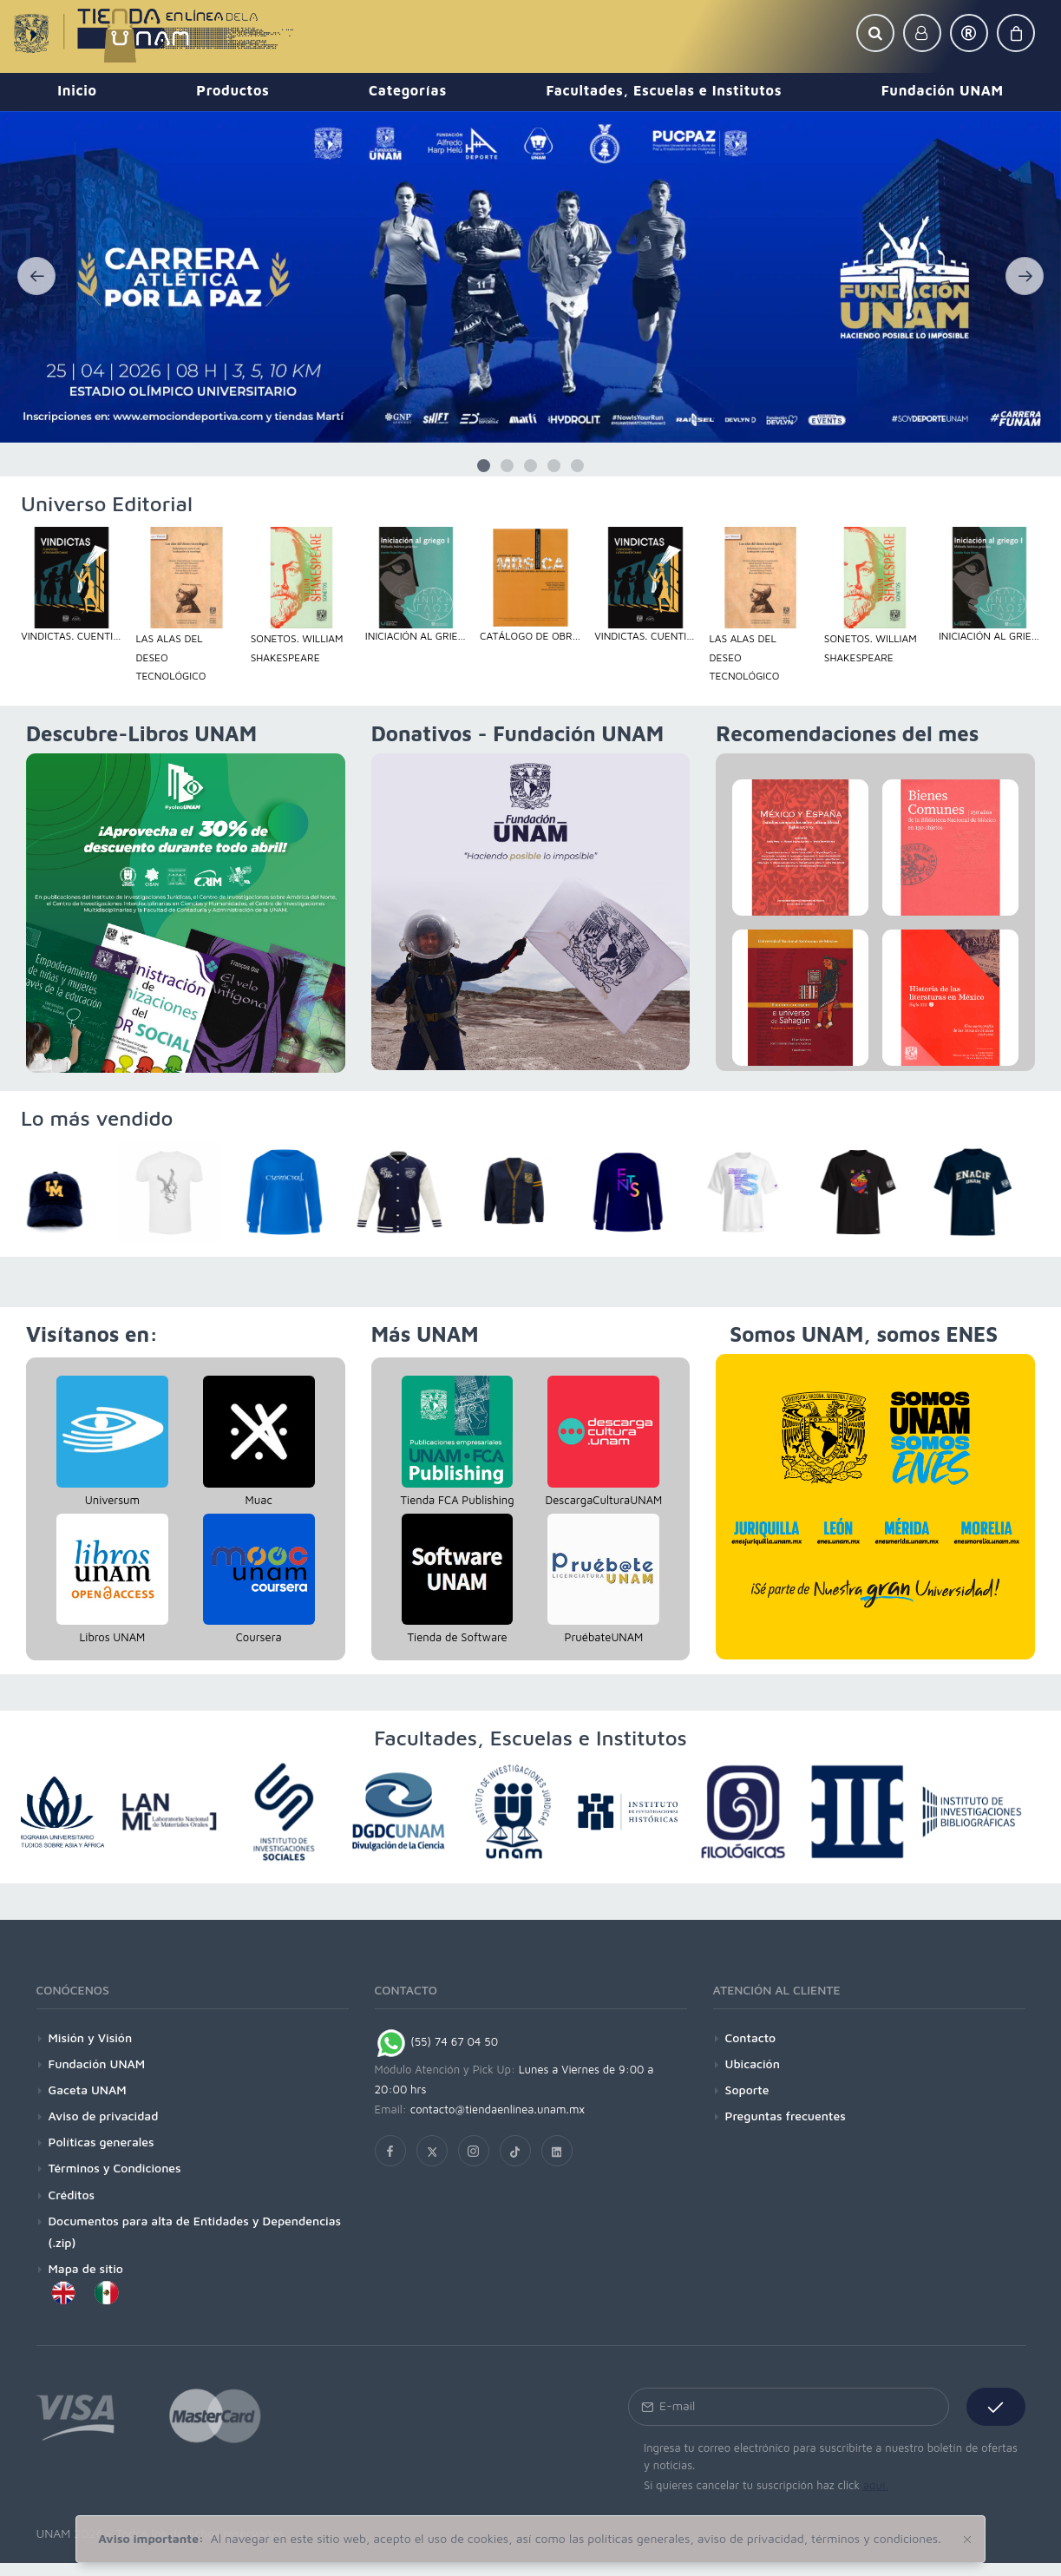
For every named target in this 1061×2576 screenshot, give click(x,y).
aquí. (875, 2485)
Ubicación (752, 2063)
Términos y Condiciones (115, 2167)
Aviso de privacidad (104, 2115)
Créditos (72, 2194)
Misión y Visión (91, 2037)
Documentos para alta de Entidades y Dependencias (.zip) (195, 2231)
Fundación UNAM (97, 2063)
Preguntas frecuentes (785, 2115)
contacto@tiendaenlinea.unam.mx (498, 2109)
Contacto (750, 2037)
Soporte (747, 2089)
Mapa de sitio (86, 2268)
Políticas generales (101, 2141)
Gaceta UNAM (88, 2089)
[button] (875, 33)
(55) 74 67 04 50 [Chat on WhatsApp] (437, 2041)
